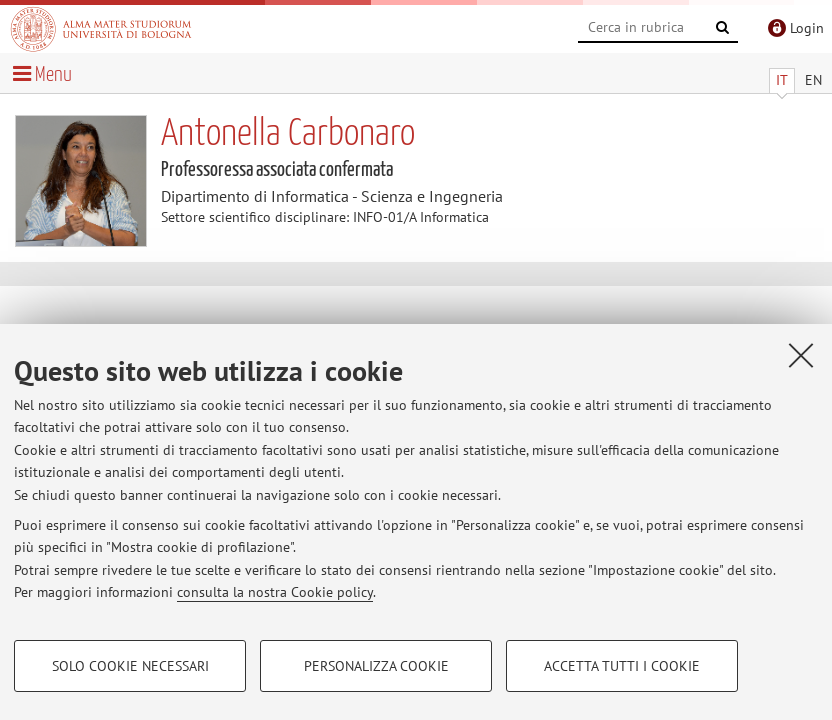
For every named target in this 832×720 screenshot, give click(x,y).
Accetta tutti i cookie (622, 666)
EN (813, 80)
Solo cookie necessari (130, 666)
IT (782, 80)
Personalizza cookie (376, 666)
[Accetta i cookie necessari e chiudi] (801, 355)
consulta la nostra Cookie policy (275, 592)
